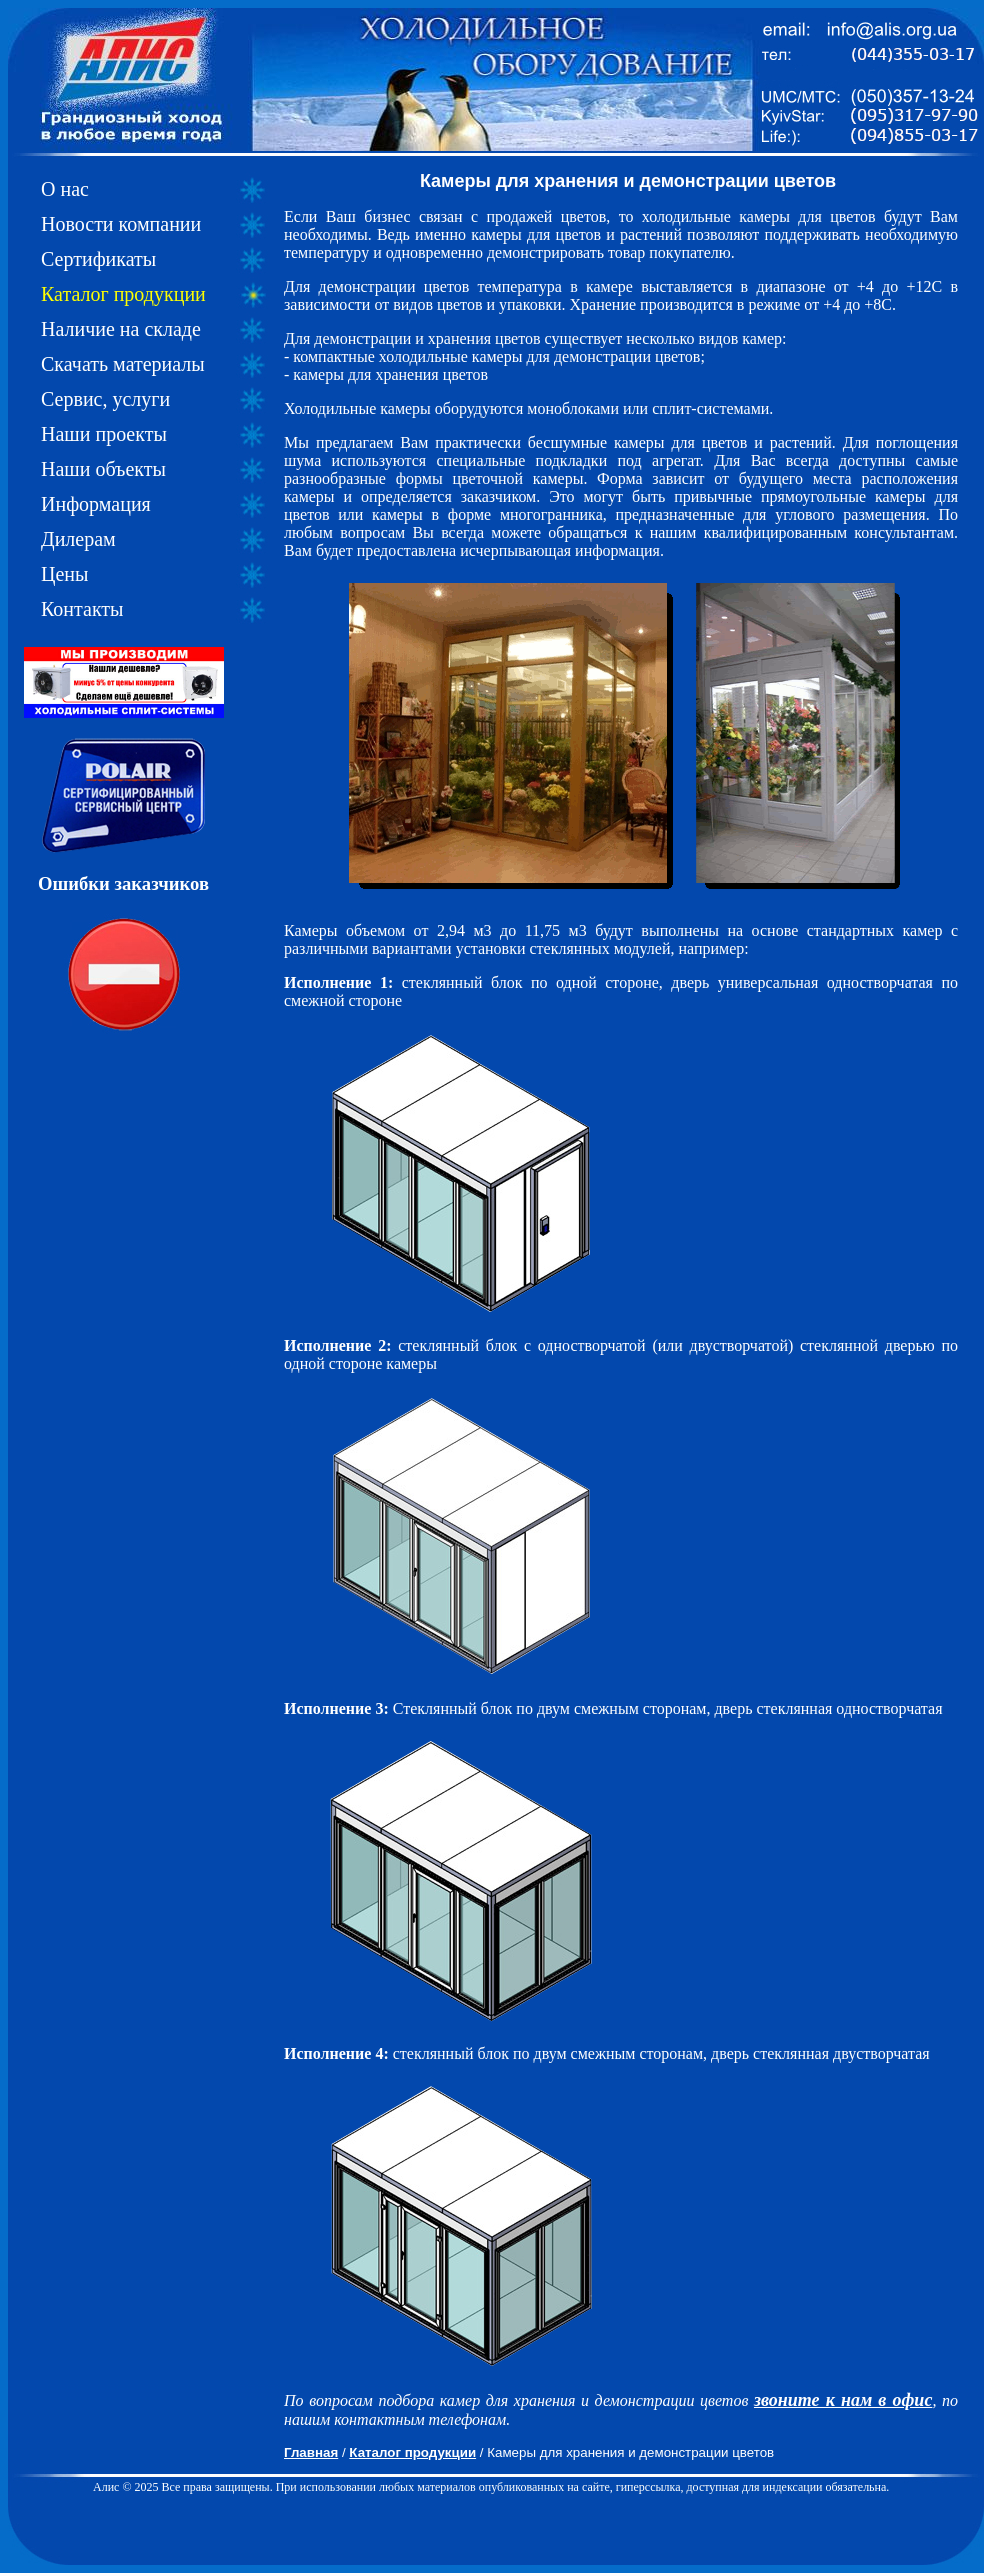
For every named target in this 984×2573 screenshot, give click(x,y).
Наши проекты (104, 434)
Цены (64, 574)
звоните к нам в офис (843, 2400)
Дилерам (78, 539)
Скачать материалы (123, 364)
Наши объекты (103, 469)
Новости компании (121, 224)
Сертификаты (98, 259)
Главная (311, 2452)
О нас (65, 189)
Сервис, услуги (105, 399)
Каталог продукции (123, 294)
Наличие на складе (121, 329)
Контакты (82, 609)
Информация (96, 504)
